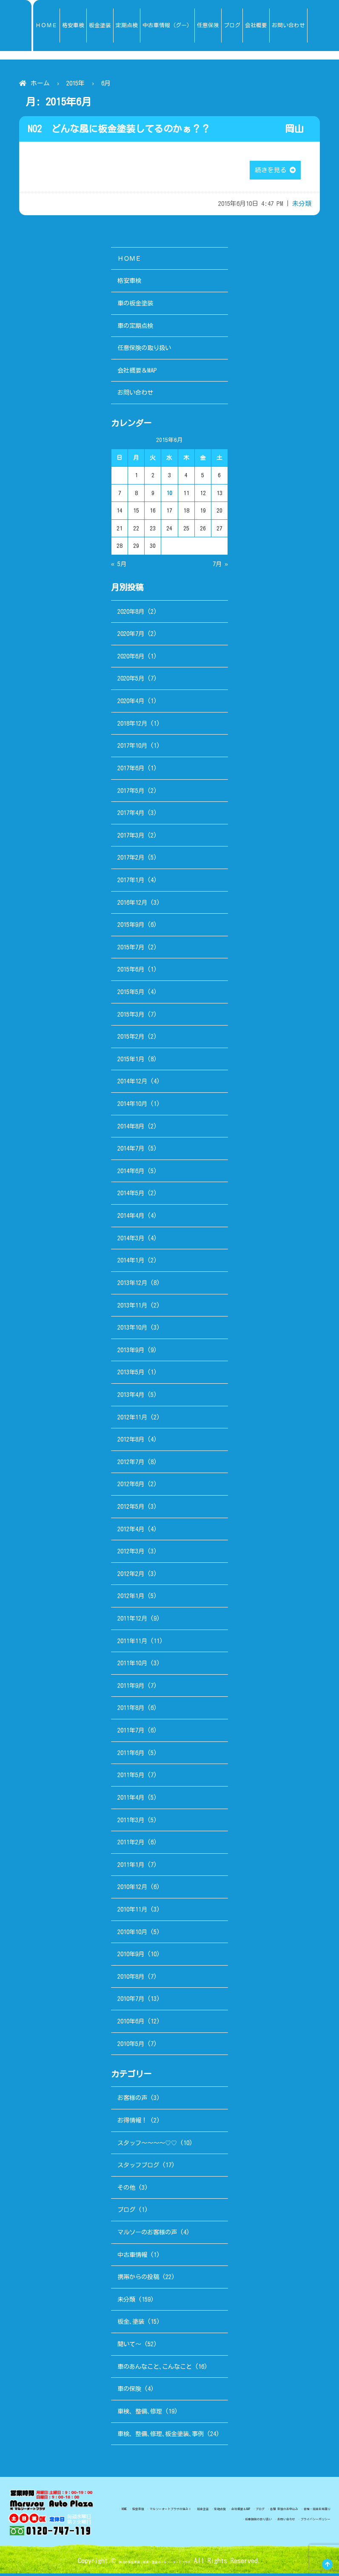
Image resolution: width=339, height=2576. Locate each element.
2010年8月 (130, 1979)
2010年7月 (130, 2001)
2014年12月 (132, 1083)
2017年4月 (130, 815)
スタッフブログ (138, 2167)
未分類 (301, 206)
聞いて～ (129, 2346)
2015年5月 (130, 994)
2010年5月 (130, 2046)
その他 (126, 2190)
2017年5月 (130, 792)
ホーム (40, 83)
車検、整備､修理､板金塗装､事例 (160, 2436)
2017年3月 (130, 837)
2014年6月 (130, 1173)
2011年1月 (130, 1867)
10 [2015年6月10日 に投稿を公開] (169, 496)
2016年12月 (132, 904)
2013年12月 (132, 1285)
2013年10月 (132, 1330)
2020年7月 (130, 636)
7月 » (220, 566)
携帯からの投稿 (138, 2279)
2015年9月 (130, 927)
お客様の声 (132, 2100)
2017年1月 (130, 882)
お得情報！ (132, 2123)
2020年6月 (130, 658)
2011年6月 (130, 1755)
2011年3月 (130, 1822)
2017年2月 (130, 860)
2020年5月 (130, 681)
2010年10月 (132, 1934)
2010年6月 (130, 2023)
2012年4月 (130, 1531)
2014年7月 (130, 1151)
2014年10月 (132, 1106)
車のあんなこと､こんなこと (154, 2368)
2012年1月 (130, 1598)
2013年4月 (130, 1397)
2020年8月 (130, 613)
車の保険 (129, 2391)
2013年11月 (132, 1307)
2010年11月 (132, 1912)
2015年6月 (130, 972)
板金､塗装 (130, 2324)
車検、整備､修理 (139, 2414)
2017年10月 (132, 748)
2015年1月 (130, 1061)
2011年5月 (130, 1777)
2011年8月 (130, 1710)
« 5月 (118, 566)
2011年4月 (130, 1800)
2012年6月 (130, 1486)
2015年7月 (130, 949)
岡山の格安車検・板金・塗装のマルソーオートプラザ (154, 2563)
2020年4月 (130, 703)
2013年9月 (130, 1352)
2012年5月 (130, 1509)
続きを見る (275, 171)
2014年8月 (130, 1128)
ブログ (126, 2212)
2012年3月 (130, 1553)
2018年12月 (132, 725)
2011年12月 (132, 1621)
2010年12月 (132, 1889)
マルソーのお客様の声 (147, 2234)
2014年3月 (130, 1240)
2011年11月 (132, 1643)
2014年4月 (130, 1218)
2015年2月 (130, 1039)
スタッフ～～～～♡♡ (147, 2145)
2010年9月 (130, 1956)
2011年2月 (130, 1844)
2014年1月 (130, 1263)
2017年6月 (130, 770)
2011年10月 (132, 1665)
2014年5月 (130, 1195)
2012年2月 (130, 1576)
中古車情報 (132, 2257)
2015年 (75, 83)
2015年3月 (130, 1016)
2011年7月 (130, 1733)
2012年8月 (130, 1442)
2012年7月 (130, 1464)
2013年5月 (130, 1374)
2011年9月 (130, 1688)
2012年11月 (132, 1419)
